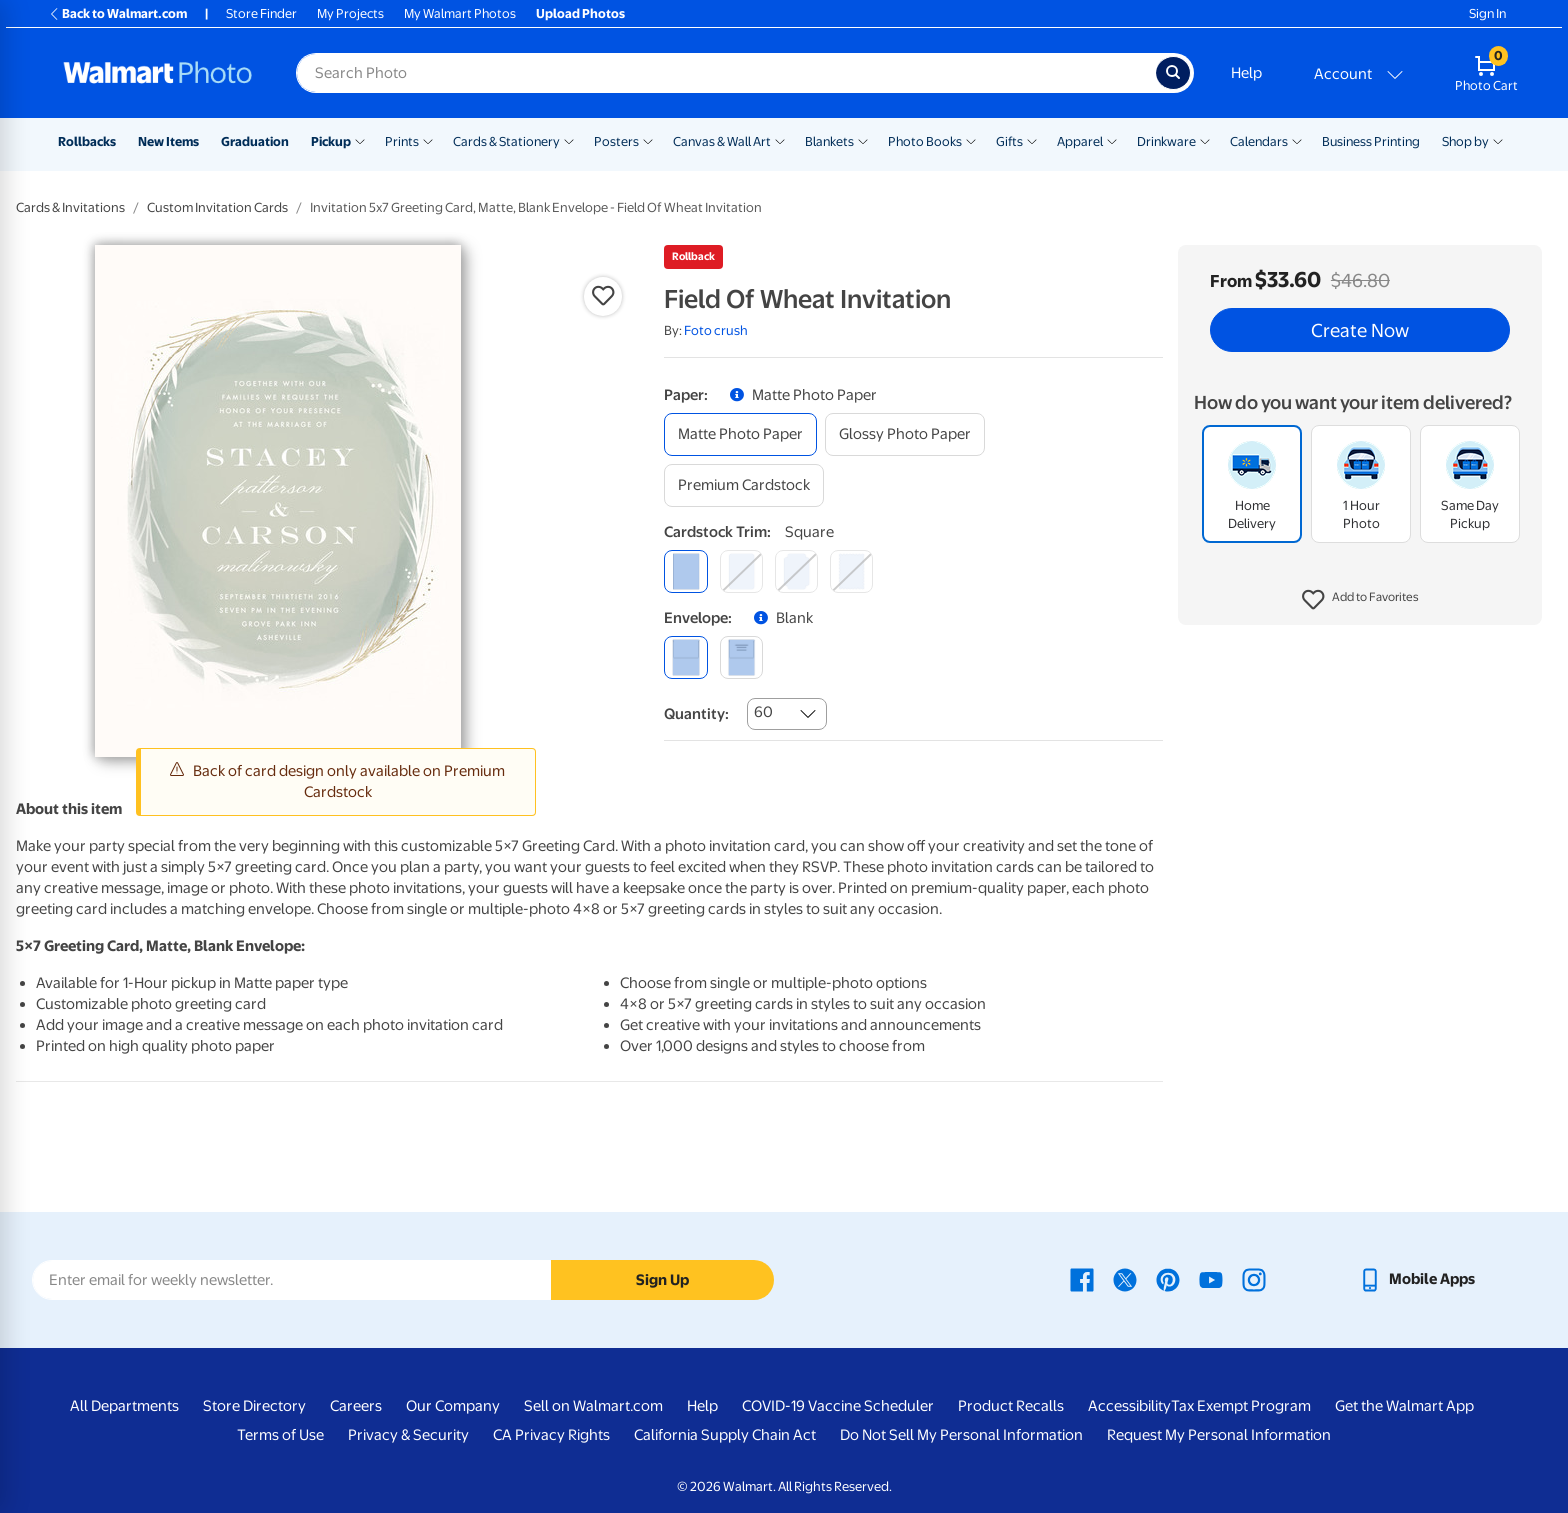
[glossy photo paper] (905, 434)
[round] (741, 571)
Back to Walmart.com (117, 13)
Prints (402, 141)
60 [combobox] (763, 712)
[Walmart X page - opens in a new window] (1125, 1279)
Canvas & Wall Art (722, 141)
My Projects (350, 13)
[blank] (685, 657)
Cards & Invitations (70, 207)
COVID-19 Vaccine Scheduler (838, 1406)
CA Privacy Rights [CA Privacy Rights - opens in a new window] (551, 1435)
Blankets (829, 141)
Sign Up (662, 1280)
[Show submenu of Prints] (428, 140)
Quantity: (696, 714)
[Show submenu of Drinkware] (1205, 140)
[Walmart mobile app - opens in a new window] (1416, 1279)
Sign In (1487, 13)
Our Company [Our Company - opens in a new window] (453, 1406)
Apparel (1080, 141)
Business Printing (1371, 141)
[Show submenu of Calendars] (1297, 140)
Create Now (1360, 330)
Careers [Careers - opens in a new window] (356, 1406)
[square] (685, 571)
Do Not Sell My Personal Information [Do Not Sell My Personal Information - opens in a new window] (961, 1435)
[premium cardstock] (744, 485)
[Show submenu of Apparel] (1112, 140)
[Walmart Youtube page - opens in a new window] (1211, 1279)
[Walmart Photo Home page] (158, 73)
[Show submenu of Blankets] (863, 140)
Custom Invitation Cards (217, 207)
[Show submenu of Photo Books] (971, 140)
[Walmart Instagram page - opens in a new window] (1254, 1279)
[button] (1360, 600)
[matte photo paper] (740, 434)
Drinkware (1166, 141)
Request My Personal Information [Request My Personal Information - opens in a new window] (1219, 1435)
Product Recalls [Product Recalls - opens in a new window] (1011, 1406)
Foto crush (716, 330)
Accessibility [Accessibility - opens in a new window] (1129, 1406)
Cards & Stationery (506, 141)
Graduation (255, 141)
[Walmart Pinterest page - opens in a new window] (1168, 1279)
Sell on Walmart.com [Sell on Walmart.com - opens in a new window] (593, 1406)
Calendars (1259, 141)
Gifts (1009, 141)
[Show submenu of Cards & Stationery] (569, 140)
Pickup (331, 141)
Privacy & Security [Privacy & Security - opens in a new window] (408, 1435)
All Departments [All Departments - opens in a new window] (124, 1406)
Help (1246, 73)
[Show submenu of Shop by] (1498, 140)
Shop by (1465, 141)
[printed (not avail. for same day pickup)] (741, 657)
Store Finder (261, 13)
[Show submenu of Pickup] (360, 140)
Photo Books (925, 141)
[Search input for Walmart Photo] (726, 73)
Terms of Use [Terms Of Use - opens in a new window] (280, 1435)
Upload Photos (580, 13)
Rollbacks (87, 141)
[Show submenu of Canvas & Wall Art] (780, 140)
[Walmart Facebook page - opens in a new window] (1082, 1279)
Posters (616, 141)
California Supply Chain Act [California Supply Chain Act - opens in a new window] (725, 1435)
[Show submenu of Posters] (648, 140)
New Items (168, 141)
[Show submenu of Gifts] (1032, 140)
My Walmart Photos (460, 13)
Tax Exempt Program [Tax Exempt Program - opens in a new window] (1241, 1406)
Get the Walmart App (1404, 1406)
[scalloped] (851, 571)
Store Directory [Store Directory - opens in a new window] (254, 1406)
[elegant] (796, 571)
